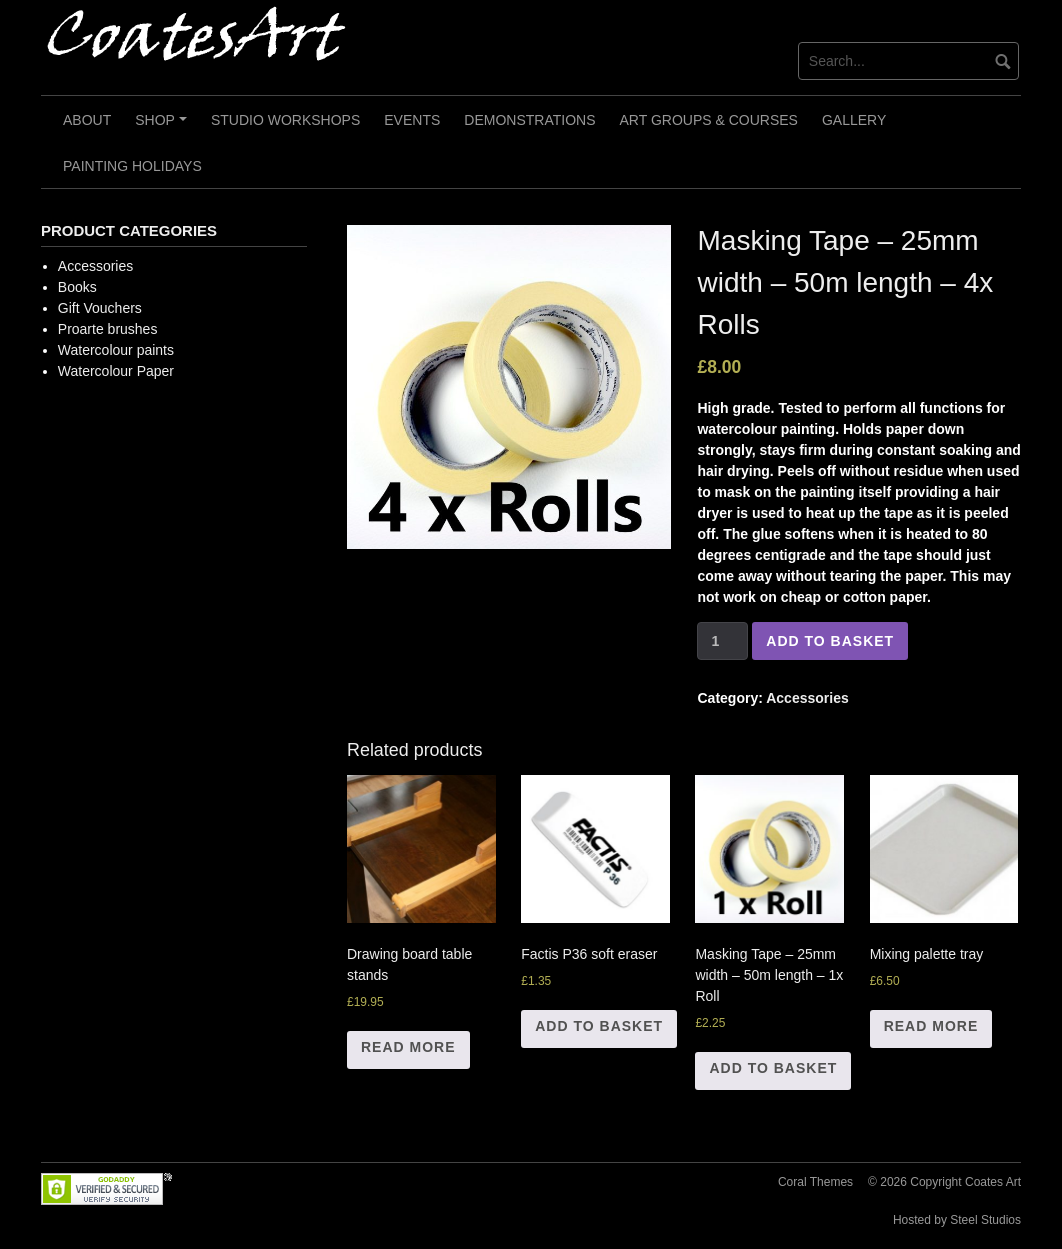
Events (412, 120)
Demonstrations (529, 120)
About (87, 120)
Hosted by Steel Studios (957, 1220)
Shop (163, 127)
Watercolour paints (116, 350)
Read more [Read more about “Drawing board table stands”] (408, 1047)
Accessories (807, 698)
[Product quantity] (722, 641)
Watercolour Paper (116, 371)
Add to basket (830, 641)
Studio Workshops (285, 120)
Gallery (854, 120)
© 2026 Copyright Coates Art (944, 1182)
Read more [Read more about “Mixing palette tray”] (931, 1026)
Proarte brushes (108, 329)
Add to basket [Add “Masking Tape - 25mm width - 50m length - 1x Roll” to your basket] (773, 1068)
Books (77, 287)
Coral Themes (815, 1182)
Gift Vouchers (100, 308)
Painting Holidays (132, 166)
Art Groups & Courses (709, 120)
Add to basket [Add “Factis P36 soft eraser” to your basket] (599, 1026)
